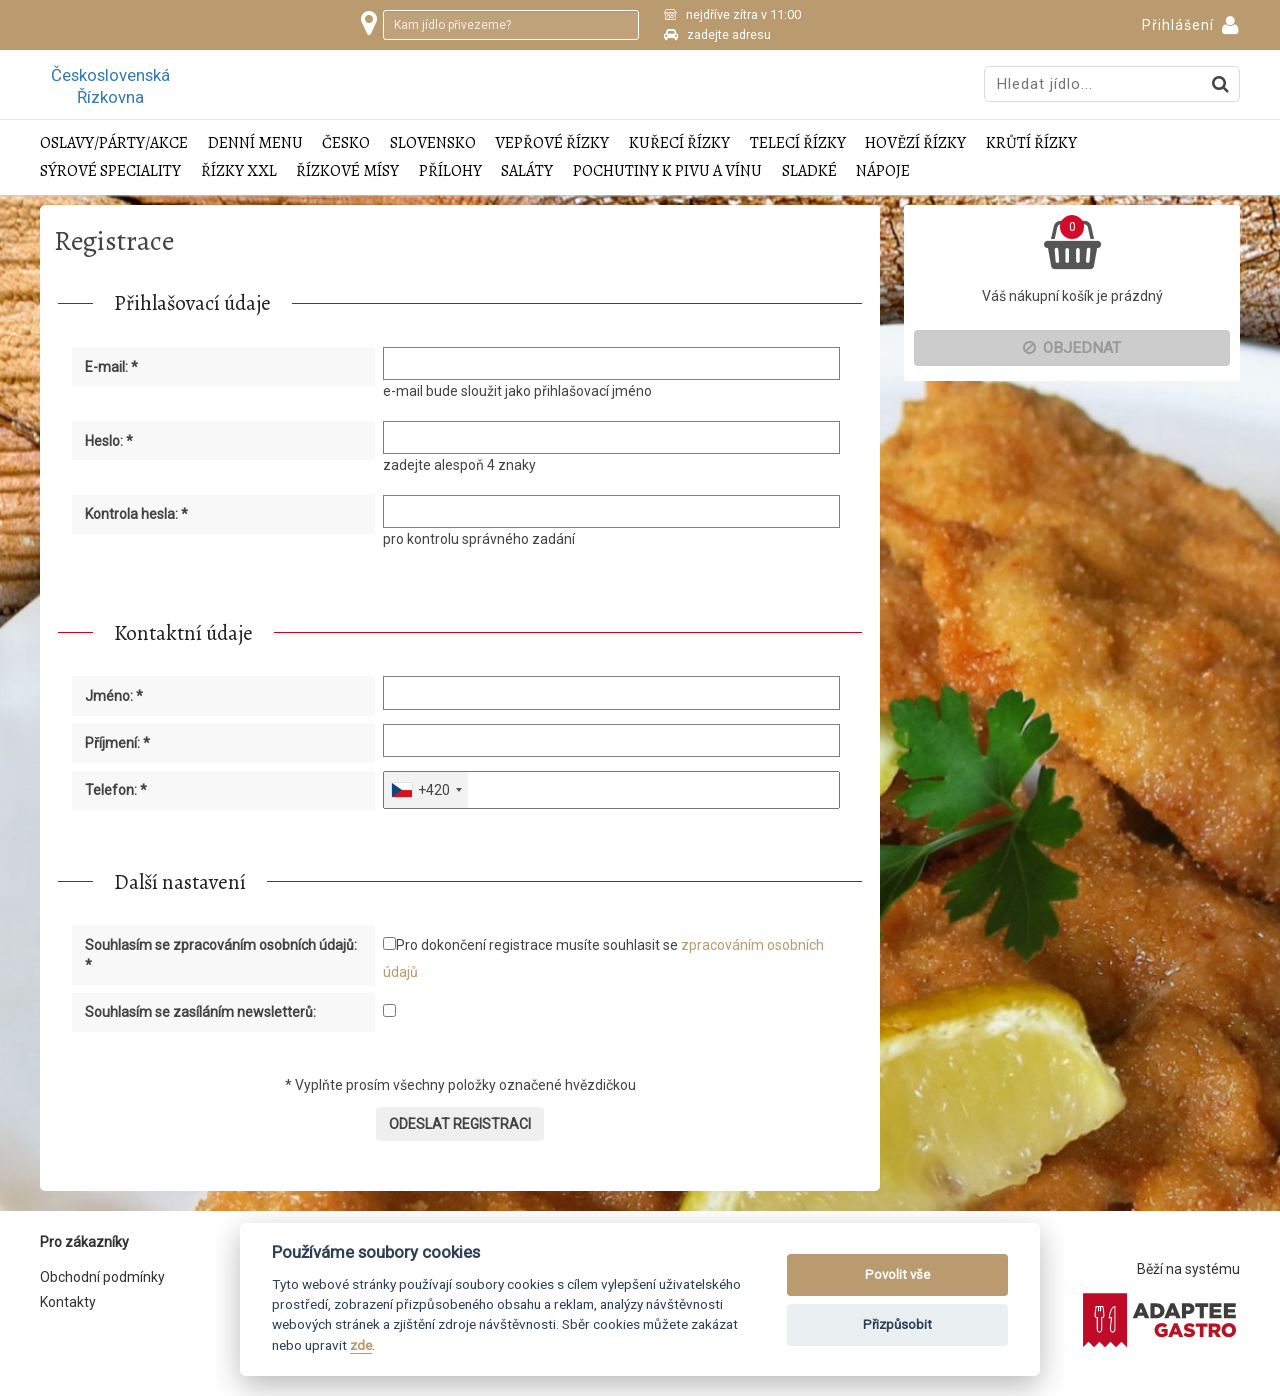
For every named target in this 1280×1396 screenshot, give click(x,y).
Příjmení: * (117, 743)
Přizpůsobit (897, 1324)
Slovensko (433, 143)
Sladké (809, 171)
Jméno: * (114, 696)
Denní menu (255, 143)
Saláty (527, 171)
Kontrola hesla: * (136, 514)
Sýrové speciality (110, 171)
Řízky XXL (239, 171)
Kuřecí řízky (679, 143)
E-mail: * (111, 367)
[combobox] (426, 790)
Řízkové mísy (347, 171)
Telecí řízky (798, 143)
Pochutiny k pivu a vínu (667, 171)
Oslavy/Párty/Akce (114, 143)
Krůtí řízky (1031, 143)
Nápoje (883, 171)
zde (361, 1345)
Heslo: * (109, 441)
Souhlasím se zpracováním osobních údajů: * (221, 955)
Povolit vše (897, 1274)
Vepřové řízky (552, 143)
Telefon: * (116, 790)
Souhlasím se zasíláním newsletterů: (200, 1012)
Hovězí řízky (915, 143)
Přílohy (450, 171)
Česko (346, 143)
